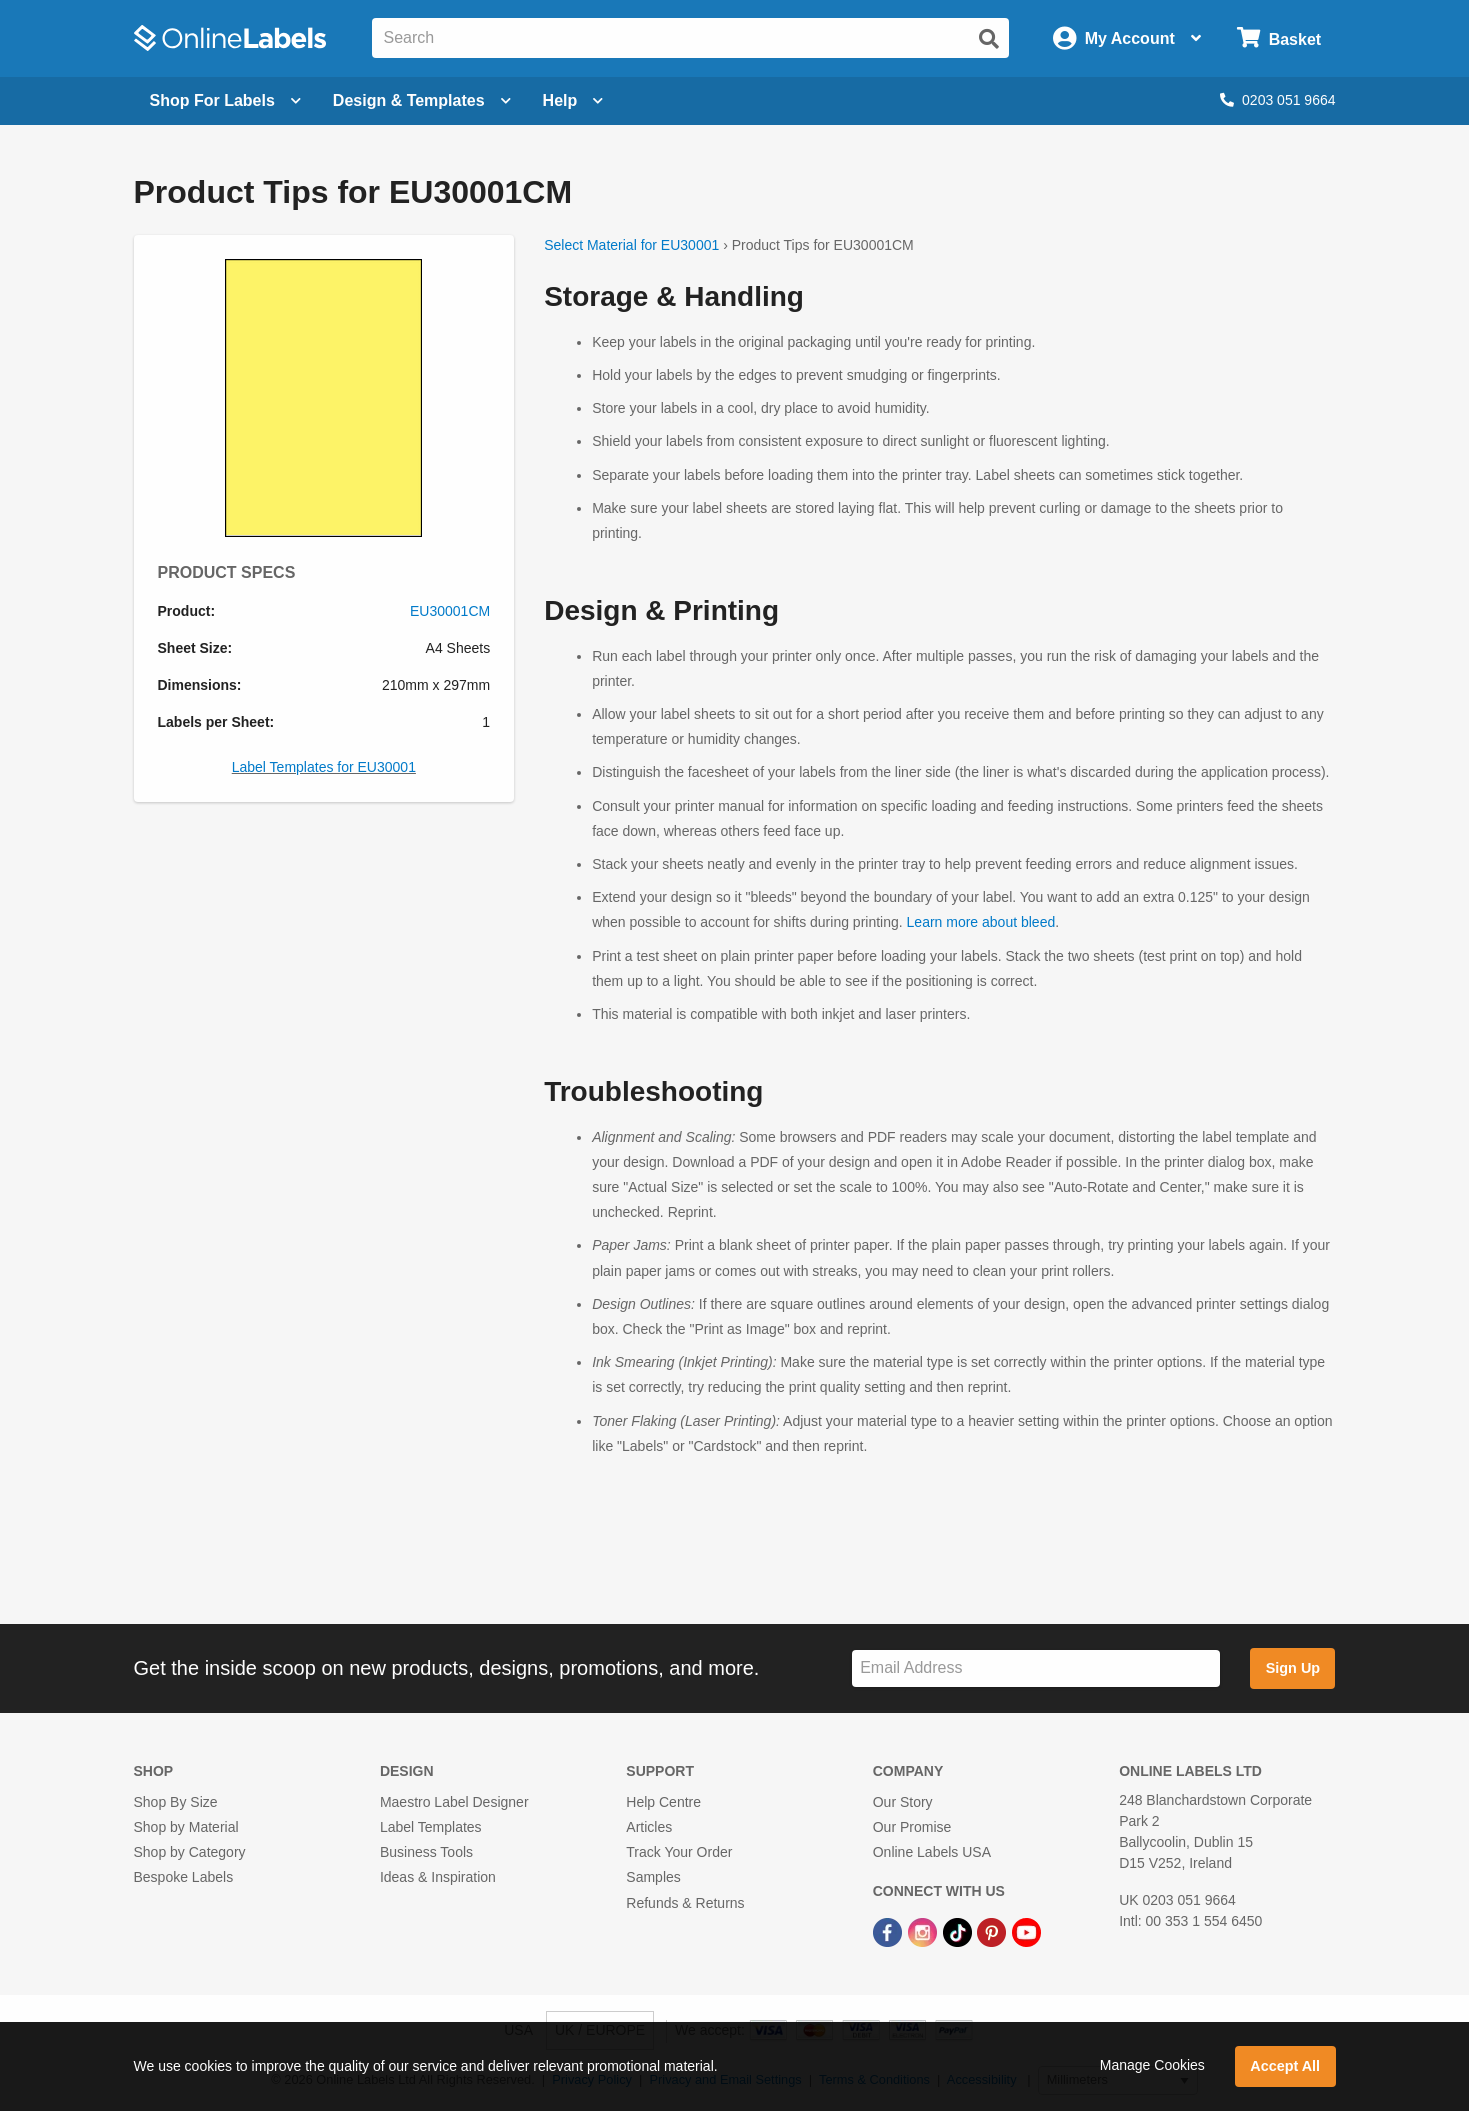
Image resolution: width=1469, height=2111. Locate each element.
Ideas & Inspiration (438, 1877)
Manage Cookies (1152, 2065)
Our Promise (912, 1827)
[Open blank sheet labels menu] (225, 101)
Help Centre (663, 1802)
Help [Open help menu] (573, 100)
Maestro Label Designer (454, 1802)
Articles (649, 1827)
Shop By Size (176, 1802)
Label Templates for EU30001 (324, 767)
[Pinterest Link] (993, 1932)
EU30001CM (450, 611)
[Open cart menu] (1278, 38)
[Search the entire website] (691, 38)
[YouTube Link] (1026, 1932)
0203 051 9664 (1277, 100)
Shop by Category (190, 1852)
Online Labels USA (932, 1852)
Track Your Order (679, 1852)
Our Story (903, 1802)
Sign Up (1293, 1668)
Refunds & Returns (685, 1903)
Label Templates (431, 1827)
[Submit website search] (989, 39)
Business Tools (426, 1852)
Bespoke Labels (184, 1877)
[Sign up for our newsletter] (1036, 1668)
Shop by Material (186, 1827)
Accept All (1285, 2066)
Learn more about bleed (981, 922)
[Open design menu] (422, 101)
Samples (653, 1877)
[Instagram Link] (924, 1932)
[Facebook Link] (889, 1932)
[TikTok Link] (959, 1932)
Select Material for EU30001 (631, 245)
